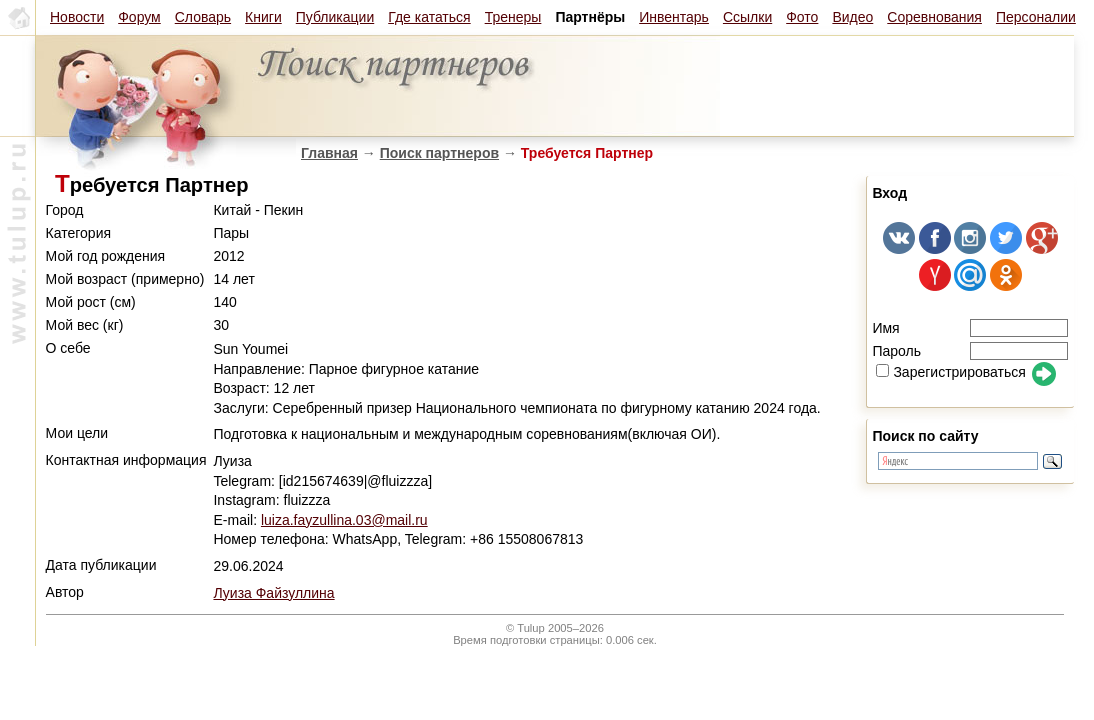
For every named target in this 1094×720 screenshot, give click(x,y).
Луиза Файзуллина (273, 593)
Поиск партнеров (439, 153)
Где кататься (429, 17)
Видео (852, 17)
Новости (77, 17)
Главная (329, 153)
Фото (802, 17)
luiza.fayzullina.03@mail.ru (344, 520)
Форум (139, 17)
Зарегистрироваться (950, 372)
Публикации (335, 17)
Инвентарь (674, 17)
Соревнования (934, 17)
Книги (263, 17)
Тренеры (513, 17)
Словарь (203, 17)
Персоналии (1036, 17)
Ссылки (747, 17)
